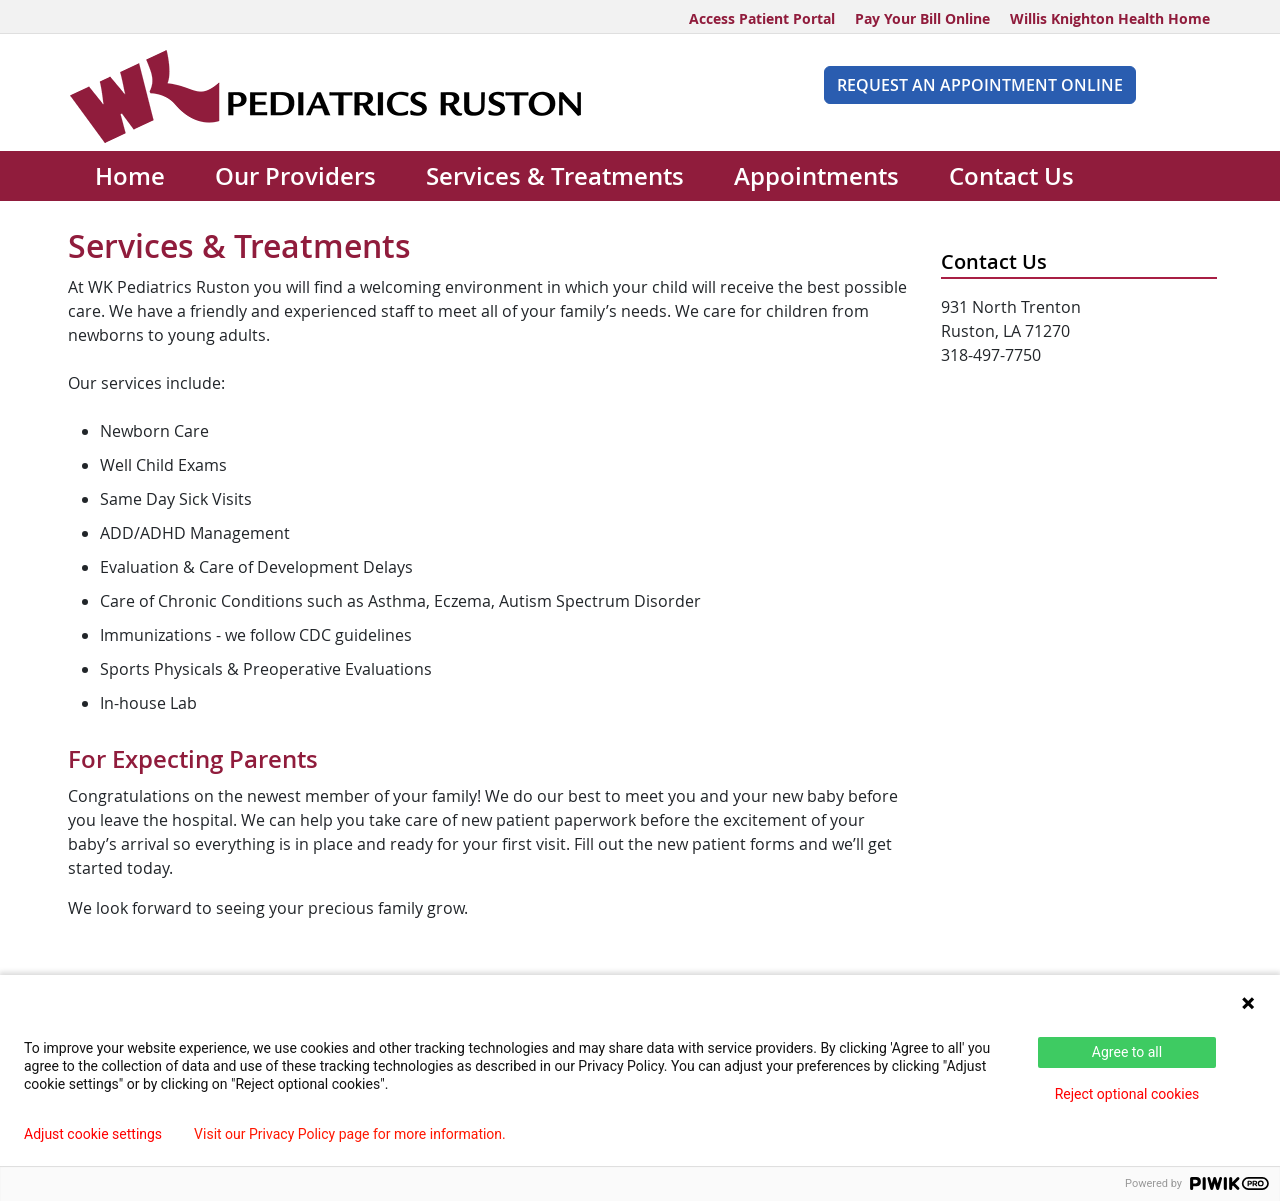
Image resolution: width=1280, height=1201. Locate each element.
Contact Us (1011, 176)
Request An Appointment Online (980, 85)
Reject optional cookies (1127, 1094)
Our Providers (295, 176)
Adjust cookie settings (93, 1134)
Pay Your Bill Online (922, 18)
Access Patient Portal (762, 18)
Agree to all (1127, 1052)
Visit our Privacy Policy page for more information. (350, 1134)
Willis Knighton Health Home (1110, 18)
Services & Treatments (555, 176)
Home (130, 176)
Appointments (816, 176)
